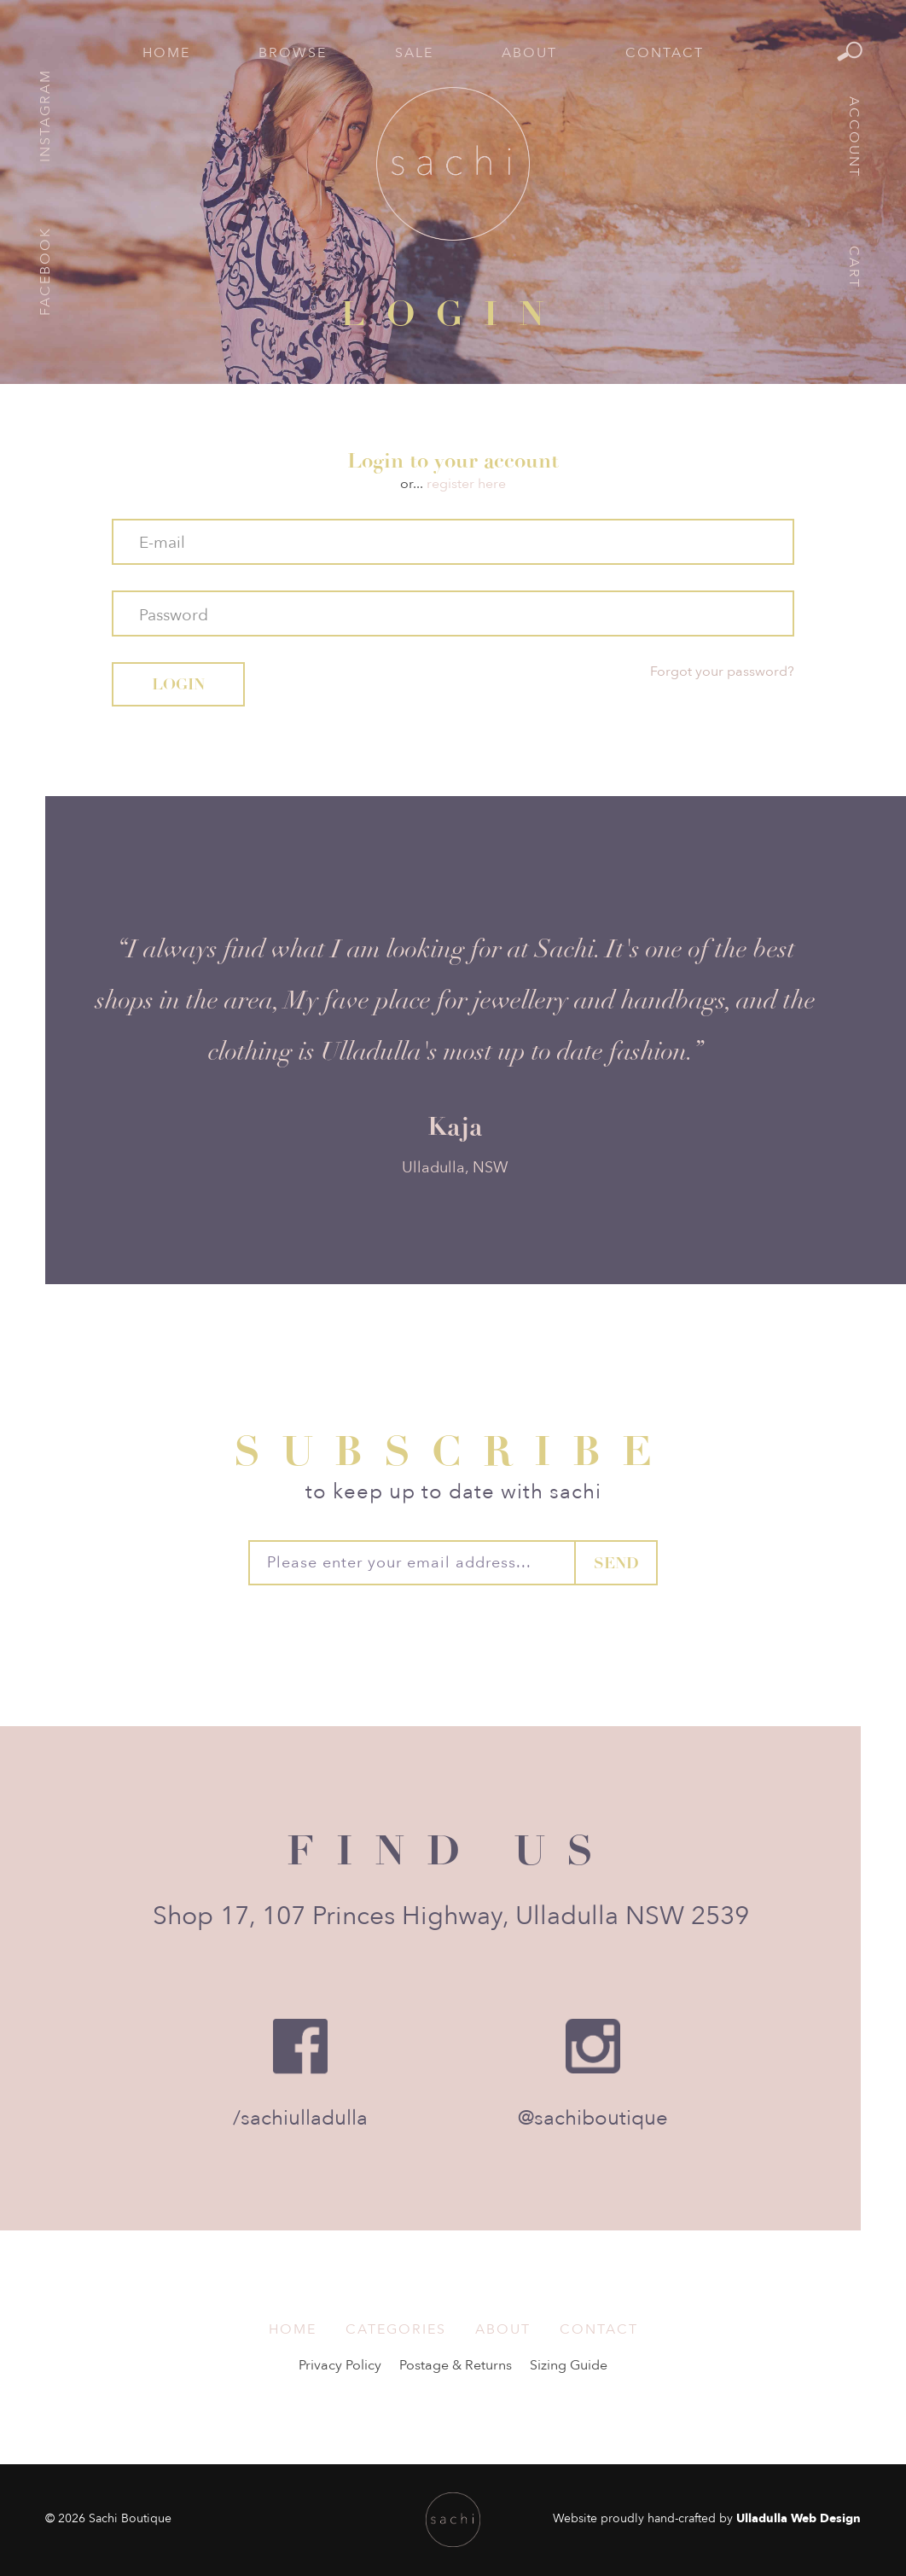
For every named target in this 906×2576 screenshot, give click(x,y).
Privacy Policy (340, 2365)
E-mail (162, 543)
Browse (292, 53)
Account (854, 136)
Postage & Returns (455, 2365)
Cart (854, 267)
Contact (664, 53)
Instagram (45, 115)
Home (166, 53)
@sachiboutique (593, 2118)
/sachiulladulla (300, 2118)
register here (466, 483)
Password (173, 615)
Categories (396, 2329)
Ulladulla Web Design (798, 2518)
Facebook (45, 271)
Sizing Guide (568, 2365)
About (529, 53)
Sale (414, 53)
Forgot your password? (722, 671)
